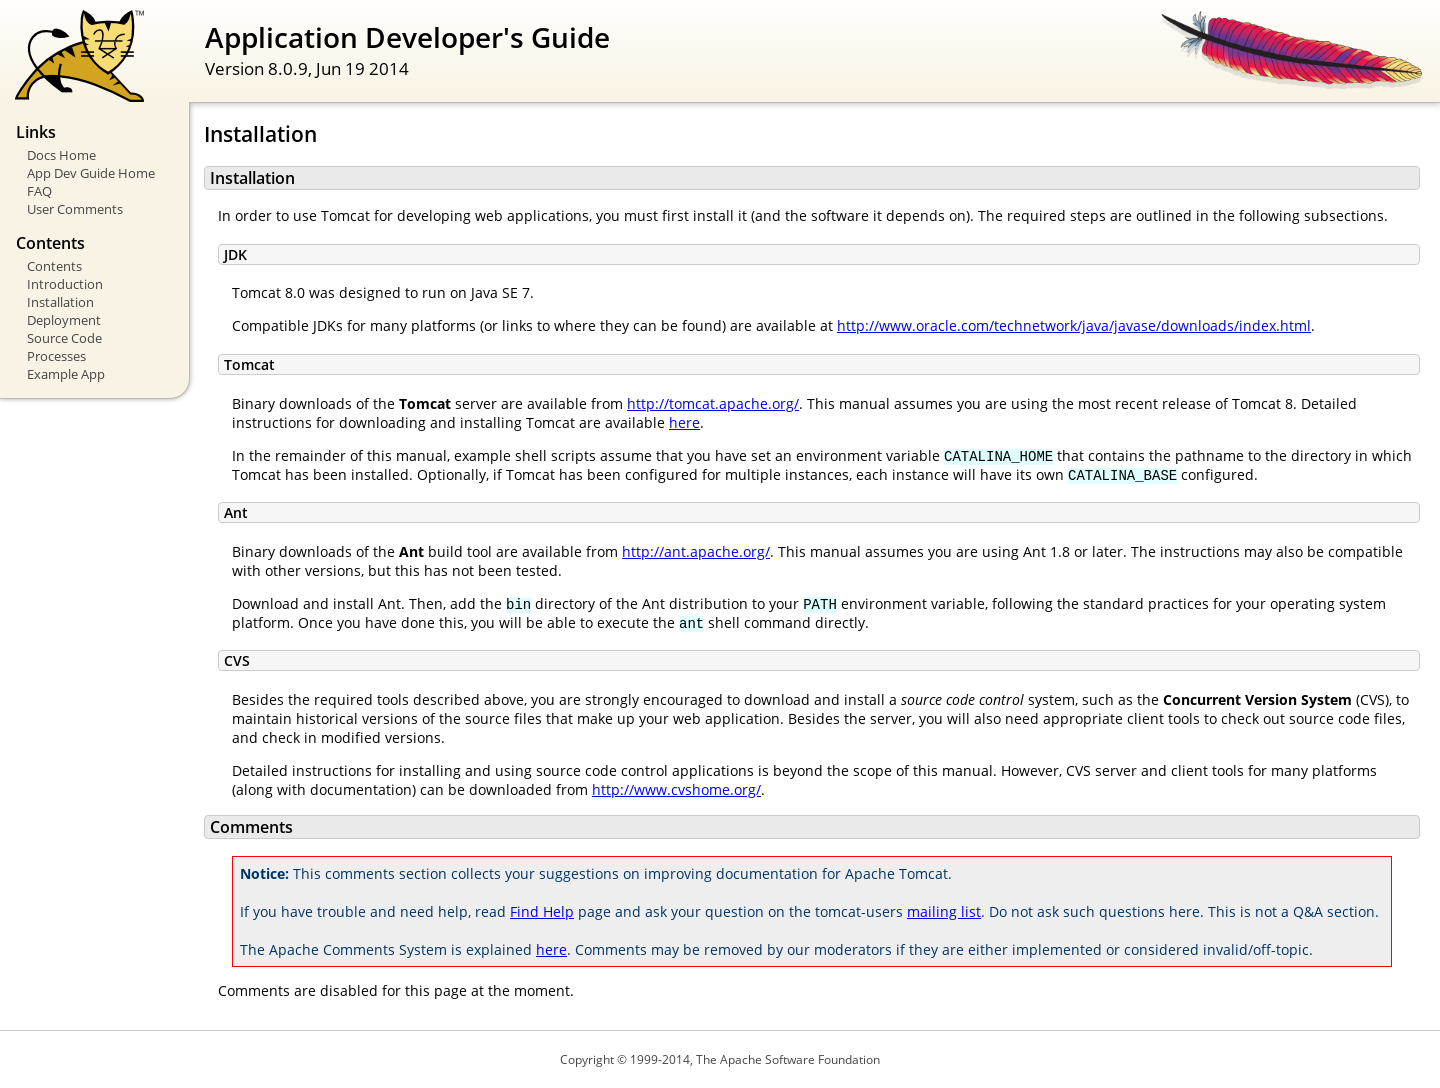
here (684, 422)
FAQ (39, 191)
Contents (54, 266)
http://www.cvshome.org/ (676, 789)
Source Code (64, 338)
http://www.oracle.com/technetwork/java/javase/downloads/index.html (1074, 325)
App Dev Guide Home (91, 173)
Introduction (65, 284)
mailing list (944, 911)
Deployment (64, 320)
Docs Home (61, 155)
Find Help (542, 911)
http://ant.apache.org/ (696, 551)
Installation (60, 302)
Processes (56, 356)
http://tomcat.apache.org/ (713, 403)
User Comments (75, 209)
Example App (66, 374)
